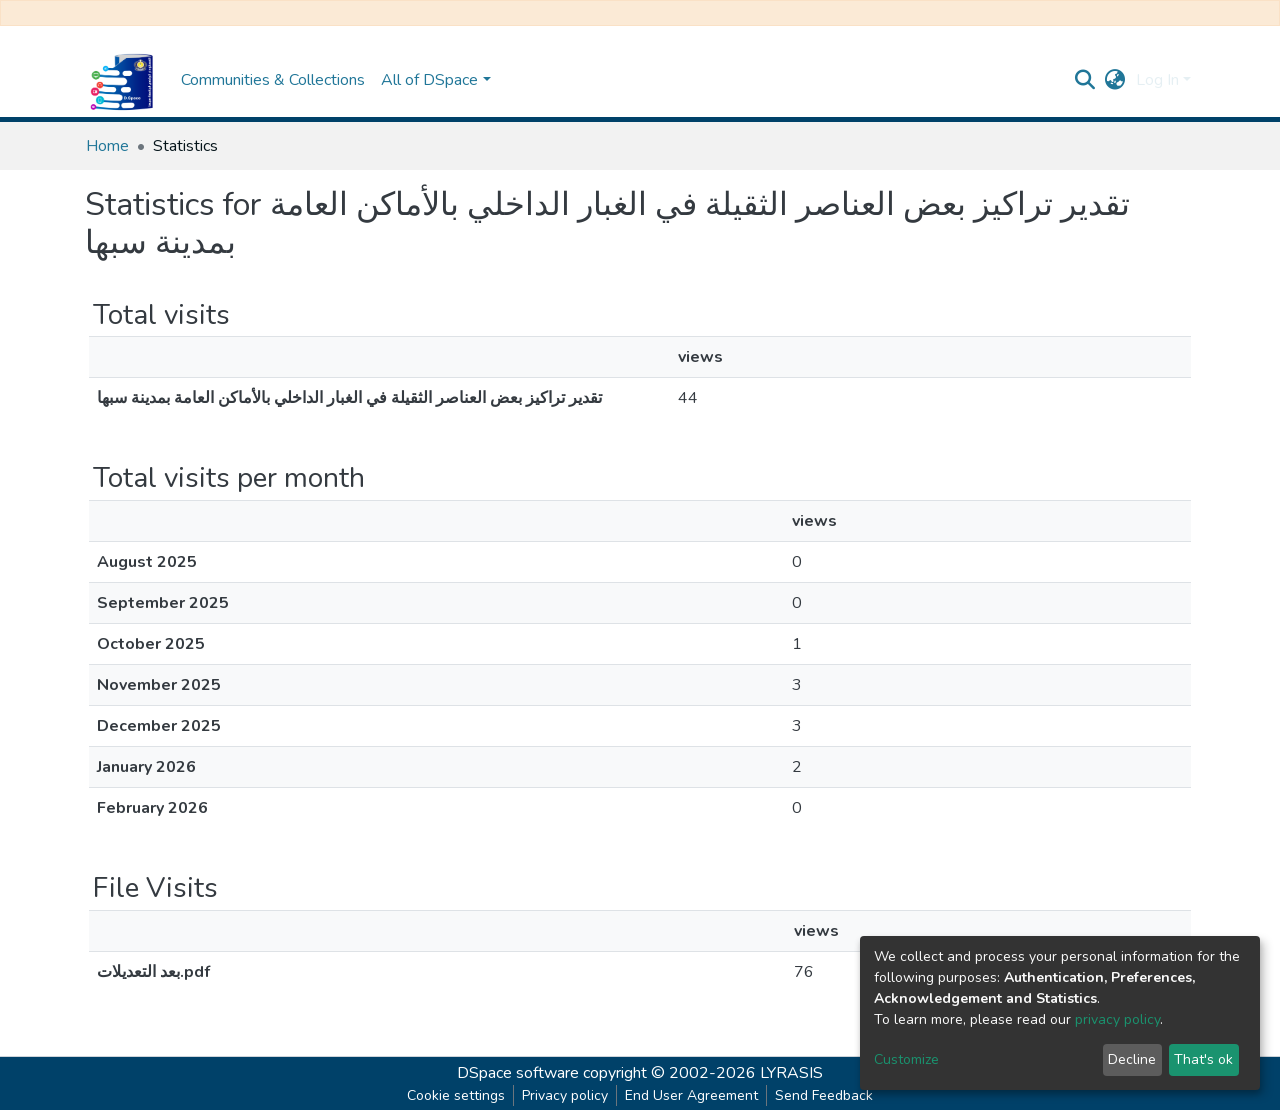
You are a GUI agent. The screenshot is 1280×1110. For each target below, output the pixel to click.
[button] (1115, 80)
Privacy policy (565, 1095)
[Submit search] (1085, 80)
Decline (1132, 1059)
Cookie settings (456, 1095)
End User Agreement (691, 1095)
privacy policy (1117, 1019)
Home (107, 146)
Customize (906, 1059)
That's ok (1203, 1059)
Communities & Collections (273, 80)
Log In (1157, 80)
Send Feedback (824, 1095)
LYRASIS (791, 1073)
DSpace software (518, 1073)
